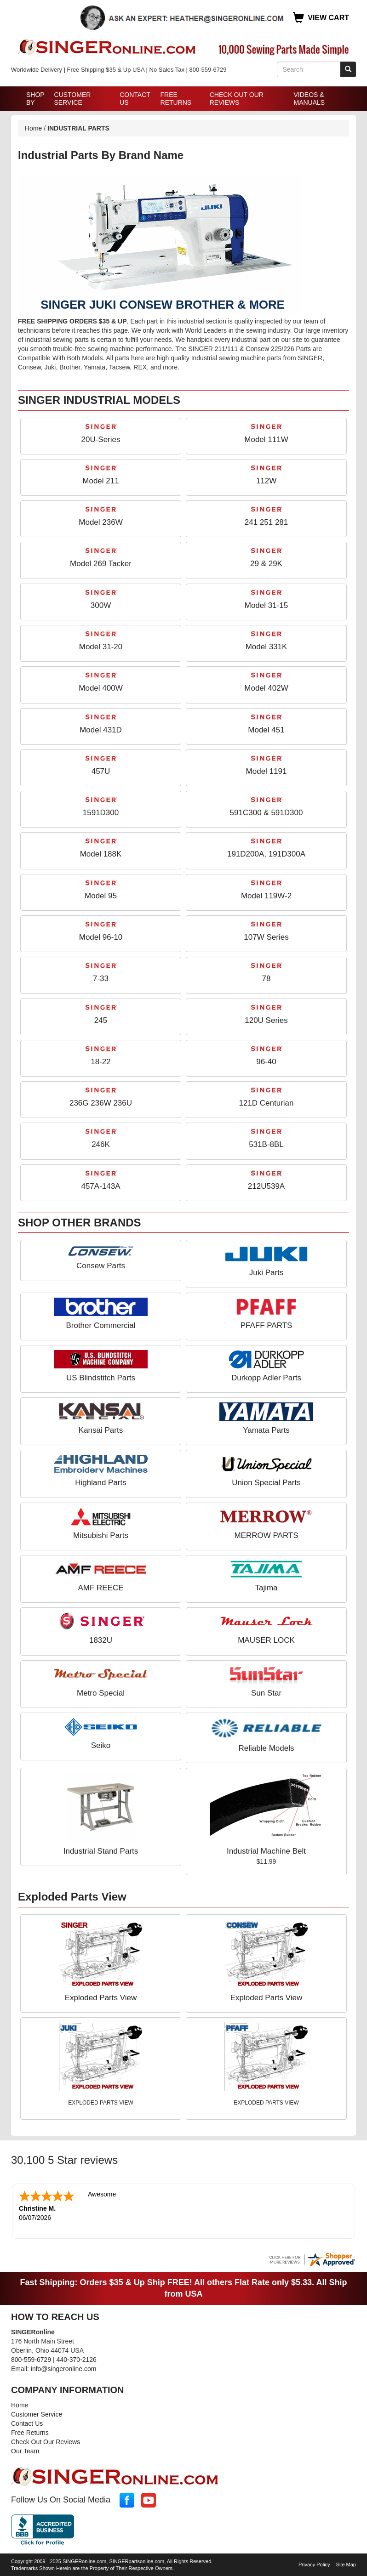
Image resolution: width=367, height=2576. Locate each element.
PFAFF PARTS (266, 1325)
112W (266, 481)
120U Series (266, 1020)
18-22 (100, 1061)
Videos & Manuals (309, 98)
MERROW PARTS (266, 1535)
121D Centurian (266, 1103)
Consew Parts (100, 1265)
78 (266, 978)
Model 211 (100, 481)
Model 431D (101, 730)
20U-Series (100, 439)
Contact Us (135, 98)
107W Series (266, 937)
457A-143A (100, 1186)
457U (101, 771)
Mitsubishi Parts (100, 1535)
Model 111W (266, 439)
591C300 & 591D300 (266, 812)
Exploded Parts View (101, 1997)
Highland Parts (100, 1482)
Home (33, 128)
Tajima (266, 1587)
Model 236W (100, 522)
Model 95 (101, 895)
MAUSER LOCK (266, 1640)
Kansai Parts (101, 1430)
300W (101, 605)
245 (100, 1020)
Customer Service (72, 98)
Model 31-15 (266, 605)
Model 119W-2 (266, 895)
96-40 (266, 1061)
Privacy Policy (314, 2563)
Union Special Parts (266, 1482)
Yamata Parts (266, 1430)
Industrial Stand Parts (100, 1851)
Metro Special (101, 1693)
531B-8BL (266, 1144)
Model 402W (266, 688)
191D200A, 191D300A (266, 854)
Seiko (101, 1745)
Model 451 (266, 730)
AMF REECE (100, 1587)
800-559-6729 (31, 2358)
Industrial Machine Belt (266, 1851)
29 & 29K (266, 563)
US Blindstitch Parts (100, 1377)
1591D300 (101, 812)
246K (101, 1144)
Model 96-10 (101, 937)
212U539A (266, 1186)
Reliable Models (266, 1748)
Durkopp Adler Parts (266, 1377)
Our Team (25, 2450)
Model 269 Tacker (101, 563)
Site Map (346, 2563)
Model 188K (101, 854)
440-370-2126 (77, 2358)
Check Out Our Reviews (237, 98)
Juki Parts (266, 1272)
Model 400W (100, 688)
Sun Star (266, 1693)
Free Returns (176, 98)
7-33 (101, 978)
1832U (100, 1640)
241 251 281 (266, 522)
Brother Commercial (100, 1325)
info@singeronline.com (64, 2368)
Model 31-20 (101, 646)
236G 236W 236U (100, 1103)
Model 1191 (266, 771)
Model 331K (266, 646)
